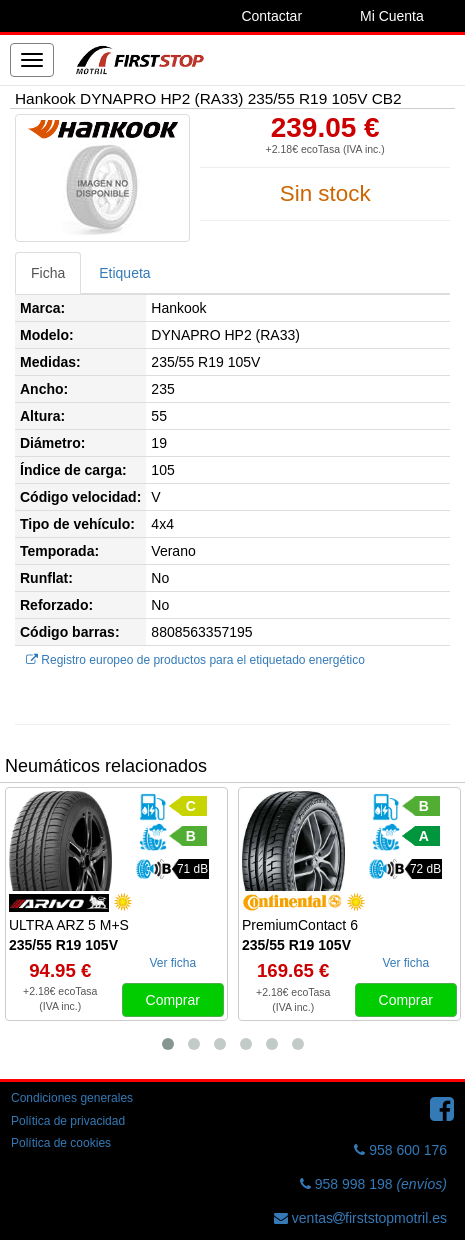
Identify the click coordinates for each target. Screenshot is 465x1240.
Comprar (173, 1000)
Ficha (48, 273)
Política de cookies (61, 1143)
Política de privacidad (68, 1121)
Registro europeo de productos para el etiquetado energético (195, 660)
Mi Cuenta (392, 16)
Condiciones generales (72, 1098)
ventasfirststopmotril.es (360, 1218)
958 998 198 (373, 1184)
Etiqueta (124, 273)
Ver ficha (172, 963)
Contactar (271, 16)
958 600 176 (400, 1150)
